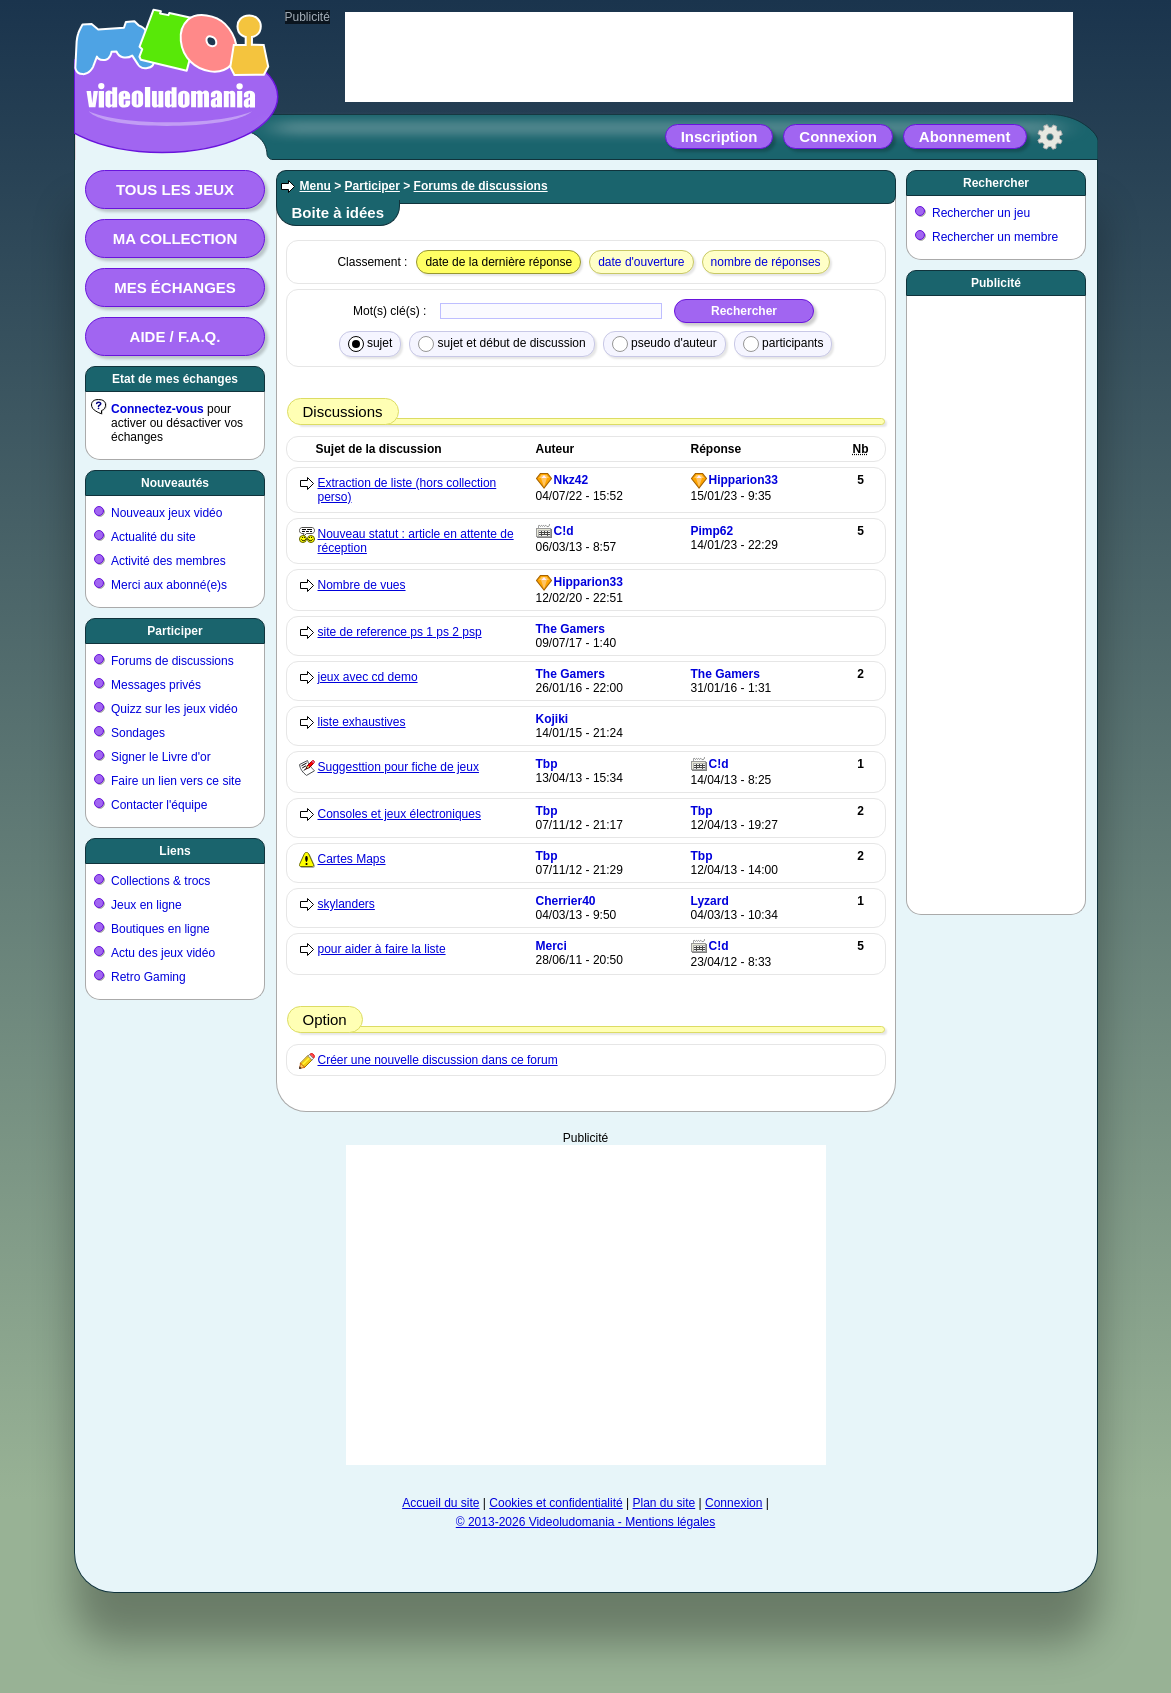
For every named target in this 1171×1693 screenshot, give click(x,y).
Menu (315, 186)
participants (783, 344)
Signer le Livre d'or (161, 757)
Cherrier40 (566, 901)
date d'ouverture (641, 262)
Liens (174, 851)
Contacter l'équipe (159, 805)
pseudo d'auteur (664, 344)
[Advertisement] (586, 1305)
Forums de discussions (172, 661)
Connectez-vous (157, 409)
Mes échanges (175, 287)
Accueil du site (440, 1503)
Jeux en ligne (146, 905)
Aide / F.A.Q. (175, 336)
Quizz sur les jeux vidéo (174, 709)
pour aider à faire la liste (382, 949)
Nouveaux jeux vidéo (166, 513)
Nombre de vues (362, 585)
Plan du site (664, 1503)
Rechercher (996, 183)
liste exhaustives (362, 722)
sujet (370, 344)
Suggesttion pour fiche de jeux (398, 767)
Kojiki (552, 719)
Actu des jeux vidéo (163, 953)
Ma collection (175, 238)
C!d (564, 531)
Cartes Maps (352, 859)
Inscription (719, 136)
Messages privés (156, 685)
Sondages (138, 733)
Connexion (838, 136)
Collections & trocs (160, 881)
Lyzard (710, 901)
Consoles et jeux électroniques (399, 814)
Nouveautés (175, 483)
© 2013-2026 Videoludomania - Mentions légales (585, 1522)
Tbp (547, 764)
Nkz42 (571, 480)
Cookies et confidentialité (555, 1503)
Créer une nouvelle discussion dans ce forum (438, 1060)
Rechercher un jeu (981, 213)
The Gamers (570, 629)
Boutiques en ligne (160, 929)
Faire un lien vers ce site (176, 781)
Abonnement (965, 136)
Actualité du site (153, 537)
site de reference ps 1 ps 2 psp (400, 632)
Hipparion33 (743, 480)
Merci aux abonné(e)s (169, 585)
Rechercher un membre (995, 237)
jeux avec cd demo (368, 677)
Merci (551, 946)
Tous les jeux (175, 189)
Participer (174, 631)
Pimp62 (712, 531)
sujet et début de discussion (501, 344)
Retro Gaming (148, 977)
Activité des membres (168, 561)
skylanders (346, 904)
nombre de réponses (766, 262)
